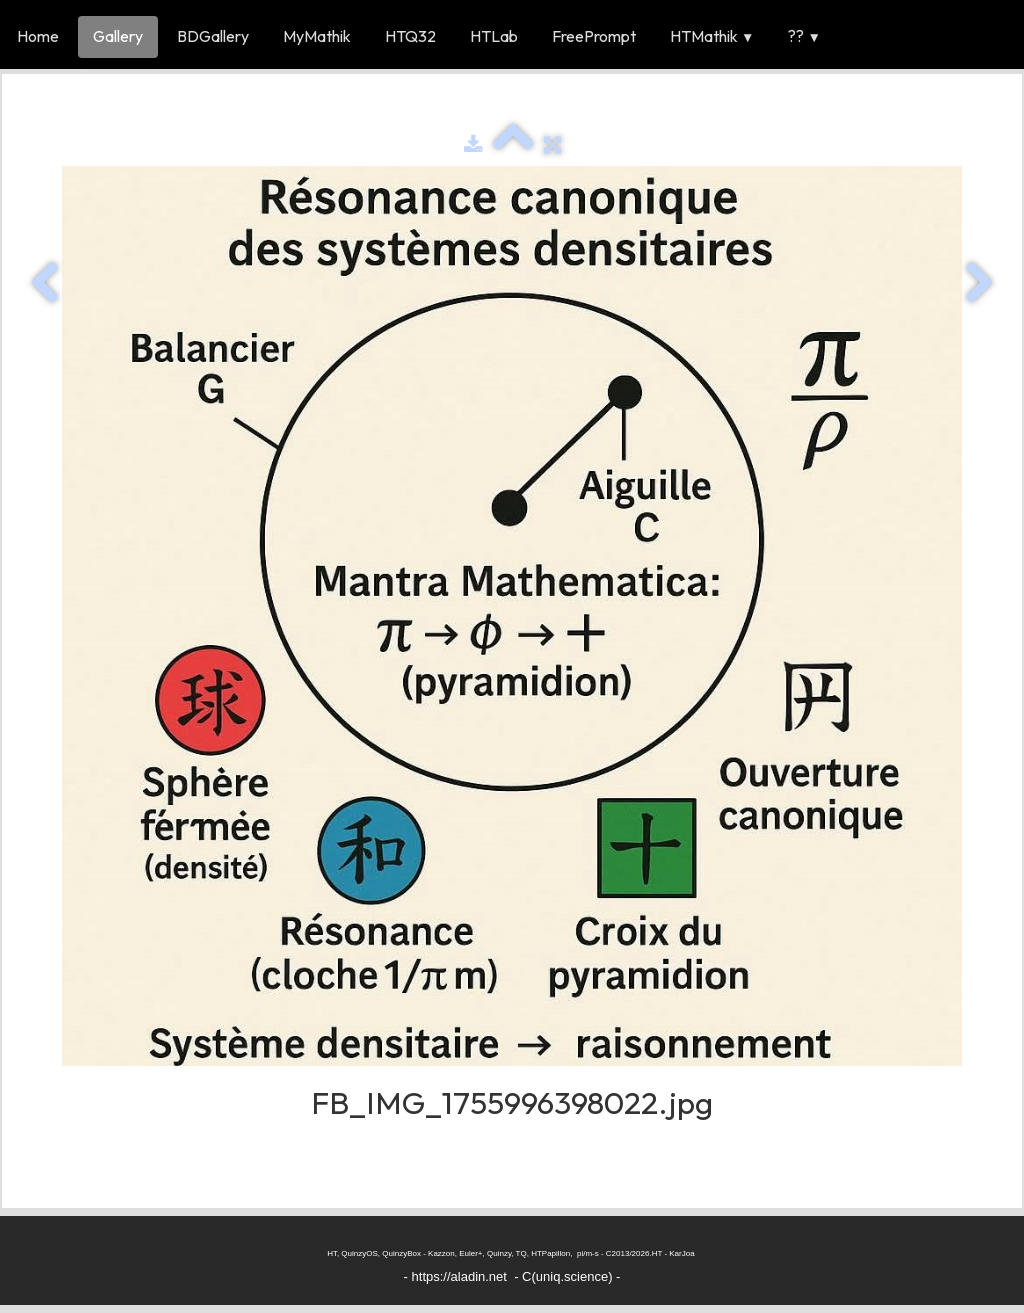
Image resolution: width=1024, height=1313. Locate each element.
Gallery (118, 36)
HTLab (494, 36)
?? (804, 36)
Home (38, 36)
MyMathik (317, 36)
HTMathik (712, 36)
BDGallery (213, 36)
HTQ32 (410, 36)
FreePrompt (594, 36)
